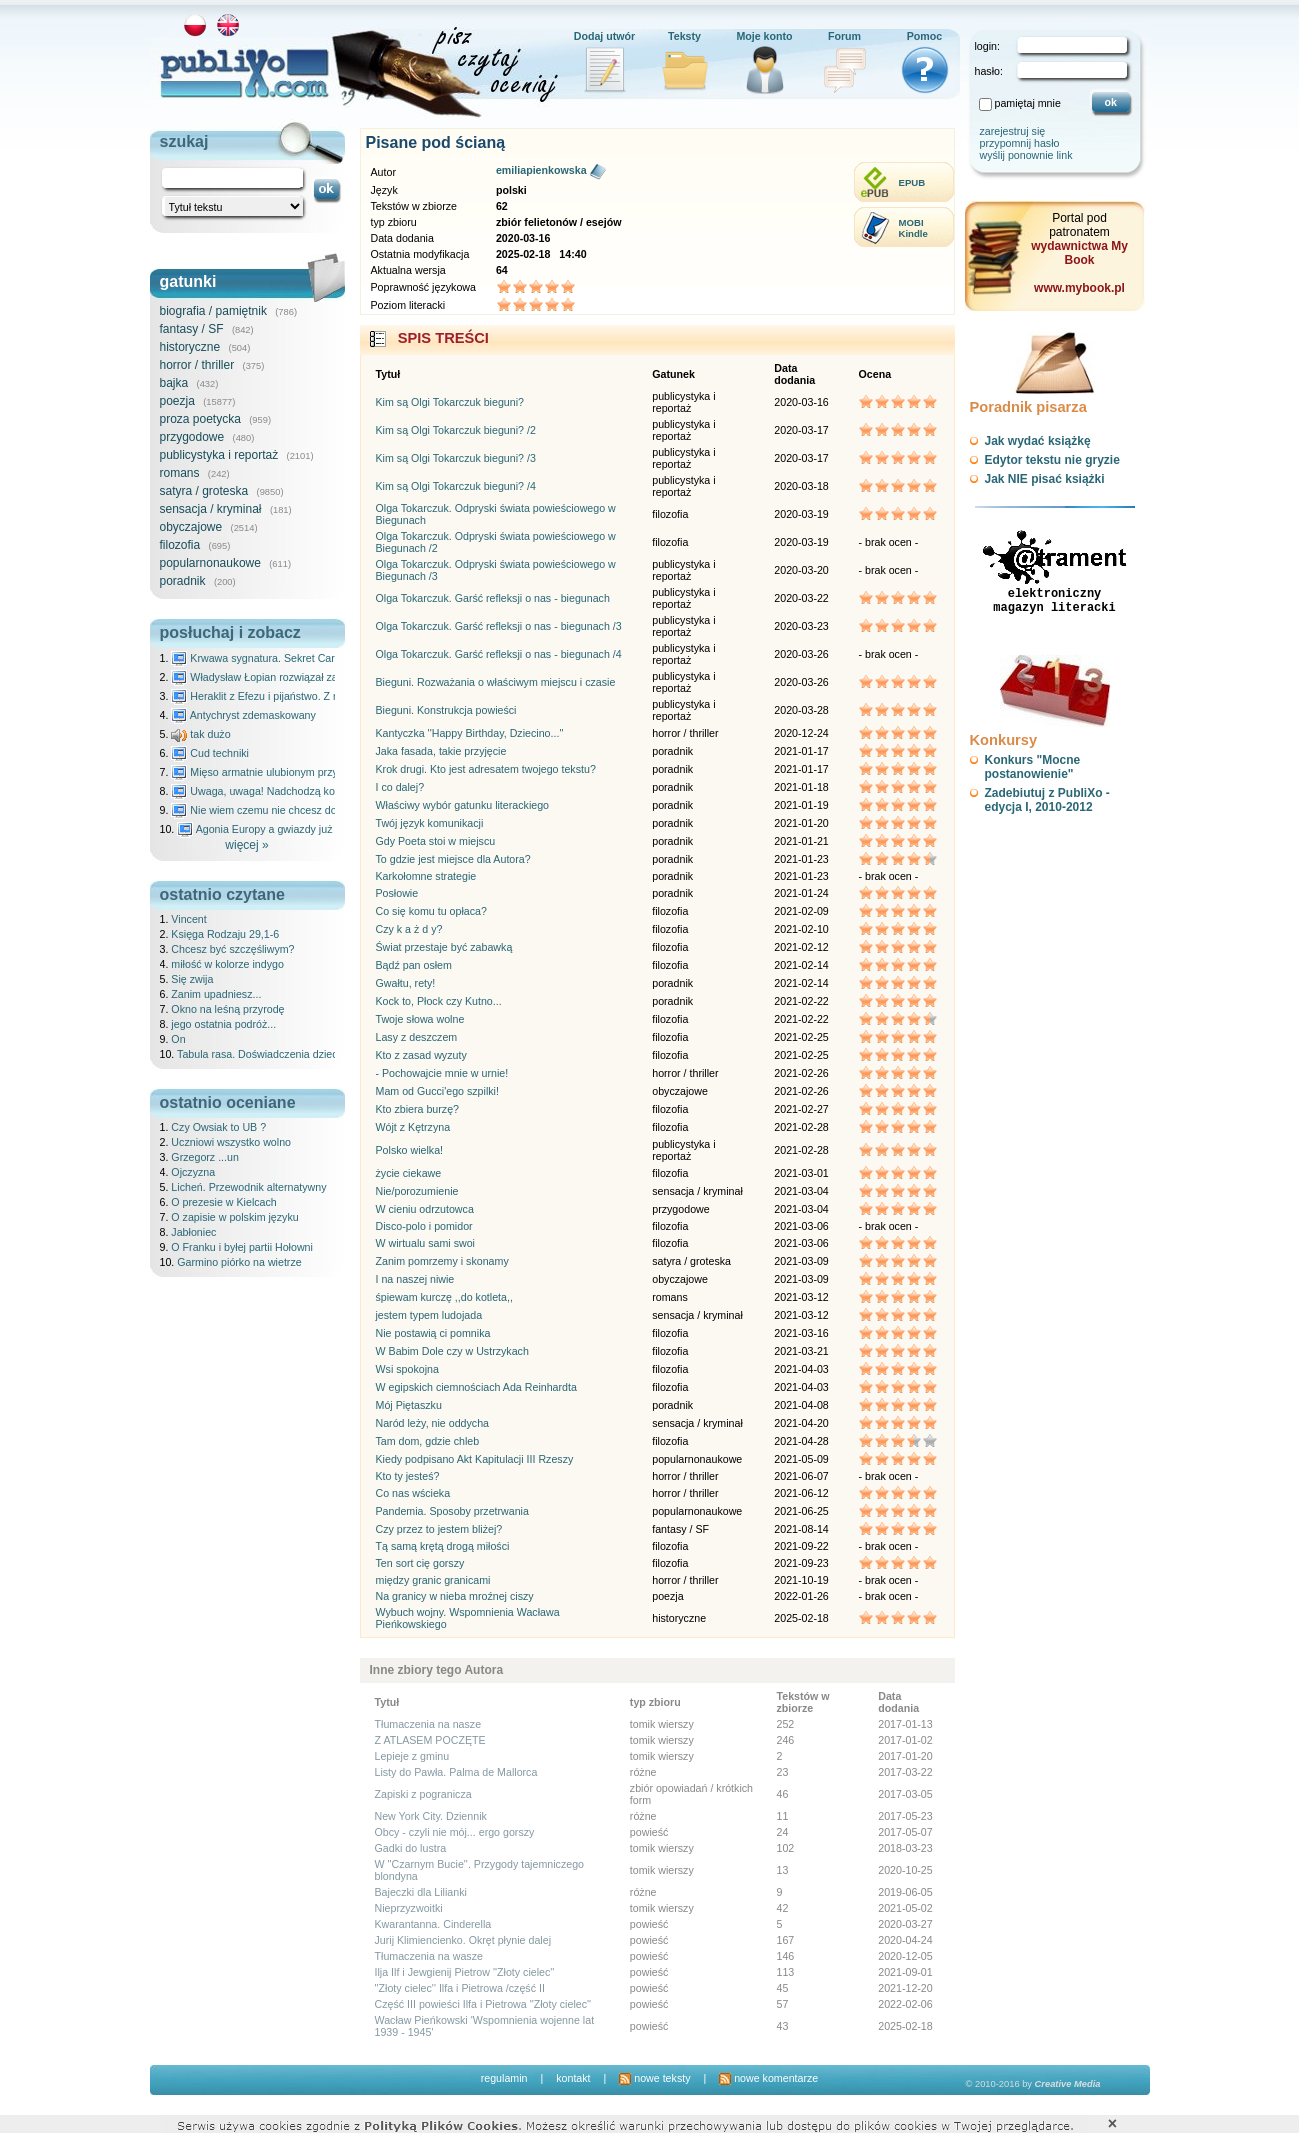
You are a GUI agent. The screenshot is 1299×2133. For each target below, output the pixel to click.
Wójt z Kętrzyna (413, 1127)
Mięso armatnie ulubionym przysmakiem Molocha (297, 772)
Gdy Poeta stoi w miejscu (436, 841)
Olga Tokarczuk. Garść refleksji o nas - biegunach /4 (499, 654)
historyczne (190, 347)
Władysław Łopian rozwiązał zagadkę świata (285, 677)
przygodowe (192, 437)
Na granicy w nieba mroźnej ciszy (455, 1596)
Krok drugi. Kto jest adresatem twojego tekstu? (486, 769)
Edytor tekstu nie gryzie (1052, 460)
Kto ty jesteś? (408, 1476)
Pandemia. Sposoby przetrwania (452, 1511)
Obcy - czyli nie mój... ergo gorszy (455, 1832)
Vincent (188, 919)
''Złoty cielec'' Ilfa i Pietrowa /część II (460, 1988)
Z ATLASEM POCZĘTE (430, 1740)
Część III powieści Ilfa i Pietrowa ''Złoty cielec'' (483, 2004)
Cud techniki (210, 753)
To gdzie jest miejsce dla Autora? (453, 859)
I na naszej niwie (415, 1279)
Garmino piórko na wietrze (239, 1262)
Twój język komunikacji (430, 823)
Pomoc (925, 36)
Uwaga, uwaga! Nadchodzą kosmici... (269, 791)
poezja (177, 401)
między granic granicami (433, 1580)
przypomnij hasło (1020, 143)
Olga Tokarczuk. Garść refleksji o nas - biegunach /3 (499, 626)
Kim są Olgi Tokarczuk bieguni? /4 (456, 486)
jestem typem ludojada (429, 1315)
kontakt (573, 2078)
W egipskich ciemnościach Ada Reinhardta (476, 1387)
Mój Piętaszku (409, 1405)
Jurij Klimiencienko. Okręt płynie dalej (463, 1940)
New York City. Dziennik (431, 1816)
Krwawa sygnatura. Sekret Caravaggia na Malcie (295, 658)
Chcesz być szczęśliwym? (232, 949)
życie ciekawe (409, 1173)
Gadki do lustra (411, 1848)
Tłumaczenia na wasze (429, 1956)
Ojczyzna (193, 1172)
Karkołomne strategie (426, 876)
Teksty (684, 36)
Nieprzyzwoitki (409, 1908)
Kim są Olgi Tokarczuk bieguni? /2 (456, 430)
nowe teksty (654, 2078)
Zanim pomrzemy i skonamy (442, 1261)
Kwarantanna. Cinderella (433, 1924)
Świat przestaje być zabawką (444, 947)
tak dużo (200, 734)
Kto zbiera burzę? (418, 1109)
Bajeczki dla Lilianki (421, 1892)
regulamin (504, 2078)
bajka (174, 383)
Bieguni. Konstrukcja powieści (446, 710)
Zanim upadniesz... (216, 994)
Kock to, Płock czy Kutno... (439, 1001)
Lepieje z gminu (412, 1756)
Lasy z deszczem (417, 1037)
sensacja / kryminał (211, 509)
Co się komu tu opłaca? (431, 911)
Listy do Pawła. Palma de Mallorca (456, 1772)
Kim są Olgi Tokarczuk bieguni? (450, 402)
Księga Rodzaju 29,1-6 (225, 934)
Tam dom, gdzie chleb (428, 1441)
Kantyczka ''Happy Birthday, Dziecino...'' (470, 733)
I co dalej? (400, 787)
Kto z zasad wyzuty (421, 1055)
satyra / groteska (204, 491)
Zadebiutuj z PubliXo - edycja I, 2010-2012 (1047, 800)
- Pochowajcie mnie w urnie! (442, 1073)
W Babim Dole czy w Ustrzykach (452, 1351)
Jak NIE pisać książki (1045, 479)
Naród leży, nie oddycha (433, 1423)
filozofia (180, 545)
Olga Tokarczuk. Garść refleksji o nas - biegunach (493, 598)
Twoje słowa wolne (420, 1019)
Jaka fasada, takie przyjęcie (441, 751)
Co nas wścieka (413, 1493)
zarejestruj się (1013, 131)
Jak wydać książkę (1038, 441)
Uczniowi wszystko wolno (231, 1142)
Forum (844, 36)
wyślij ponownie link (1026, 155)
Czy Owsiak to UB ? (218, 1127)
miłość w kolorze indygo (227, 964)
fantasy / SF (192, 329)
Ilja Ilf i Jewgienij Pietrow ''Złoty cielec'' (465, 1972)
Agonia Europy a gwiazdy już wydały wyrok (288, 829)
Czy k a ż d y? (409, 929)
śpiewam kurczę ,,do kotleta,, (444, 1297)
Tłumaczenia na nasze (428, 1724)
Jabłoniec (193, 1232)
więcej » (246, 845)
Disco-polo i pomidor (424, 1226)
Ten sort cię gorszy (420, 1563)
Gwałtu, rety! (406, 983)
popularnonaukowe (210, 563)
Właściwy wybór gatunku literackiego (463, 805)
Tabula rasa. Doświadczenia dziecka (263, 1054)
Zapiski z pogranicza (423, 1794)
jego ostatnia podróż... (223, 1024)
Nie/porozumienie (417, 1191)
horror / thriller (197, 365)
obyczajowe (191, 527)
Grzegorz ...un (205, 1157)
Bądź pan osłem (414, 965)
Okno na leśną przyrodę (227, 1009)
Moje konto (764, 36)
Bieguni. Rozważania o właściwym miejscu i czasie (496, 682)
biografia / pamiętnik (213, 311)
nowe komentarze (768, 2078)
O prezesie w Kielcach (223, 1202)
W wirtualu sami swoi (425, 1243)
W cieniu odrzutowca (425, 1209)
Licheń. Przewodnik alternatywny (248, 1187)
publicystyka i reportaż (219, 455)
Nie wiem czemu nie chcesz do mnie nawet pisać (296, 810)
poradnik (183, 581)
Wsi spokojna (407, 1369)
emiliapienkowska (541, 170)
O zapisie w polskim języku (234, 1217)
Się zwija (192, 979)
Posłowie (397, 893)
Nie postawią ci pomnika (433, 1333)
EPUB (912, 182)
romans (180, 473)
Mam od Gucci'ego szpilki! (437, 1091)
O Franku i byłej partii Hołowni (242, 1247)
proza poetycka (200, 419)
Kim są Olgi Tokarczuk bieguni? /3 (456, 458)
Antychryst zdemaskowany (243, 715)
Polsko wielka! (410, 1150)
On (178, 1039)
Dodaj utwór (605, 36)
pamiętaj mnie (1028, 103)
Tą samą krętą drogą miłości (443, 1546)
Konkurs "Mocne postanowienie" (1033, 767)
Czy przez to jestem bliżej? (439, 1529)
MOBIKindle (913, 228)
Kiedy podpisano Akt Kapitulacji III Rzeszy (475, 1459)
